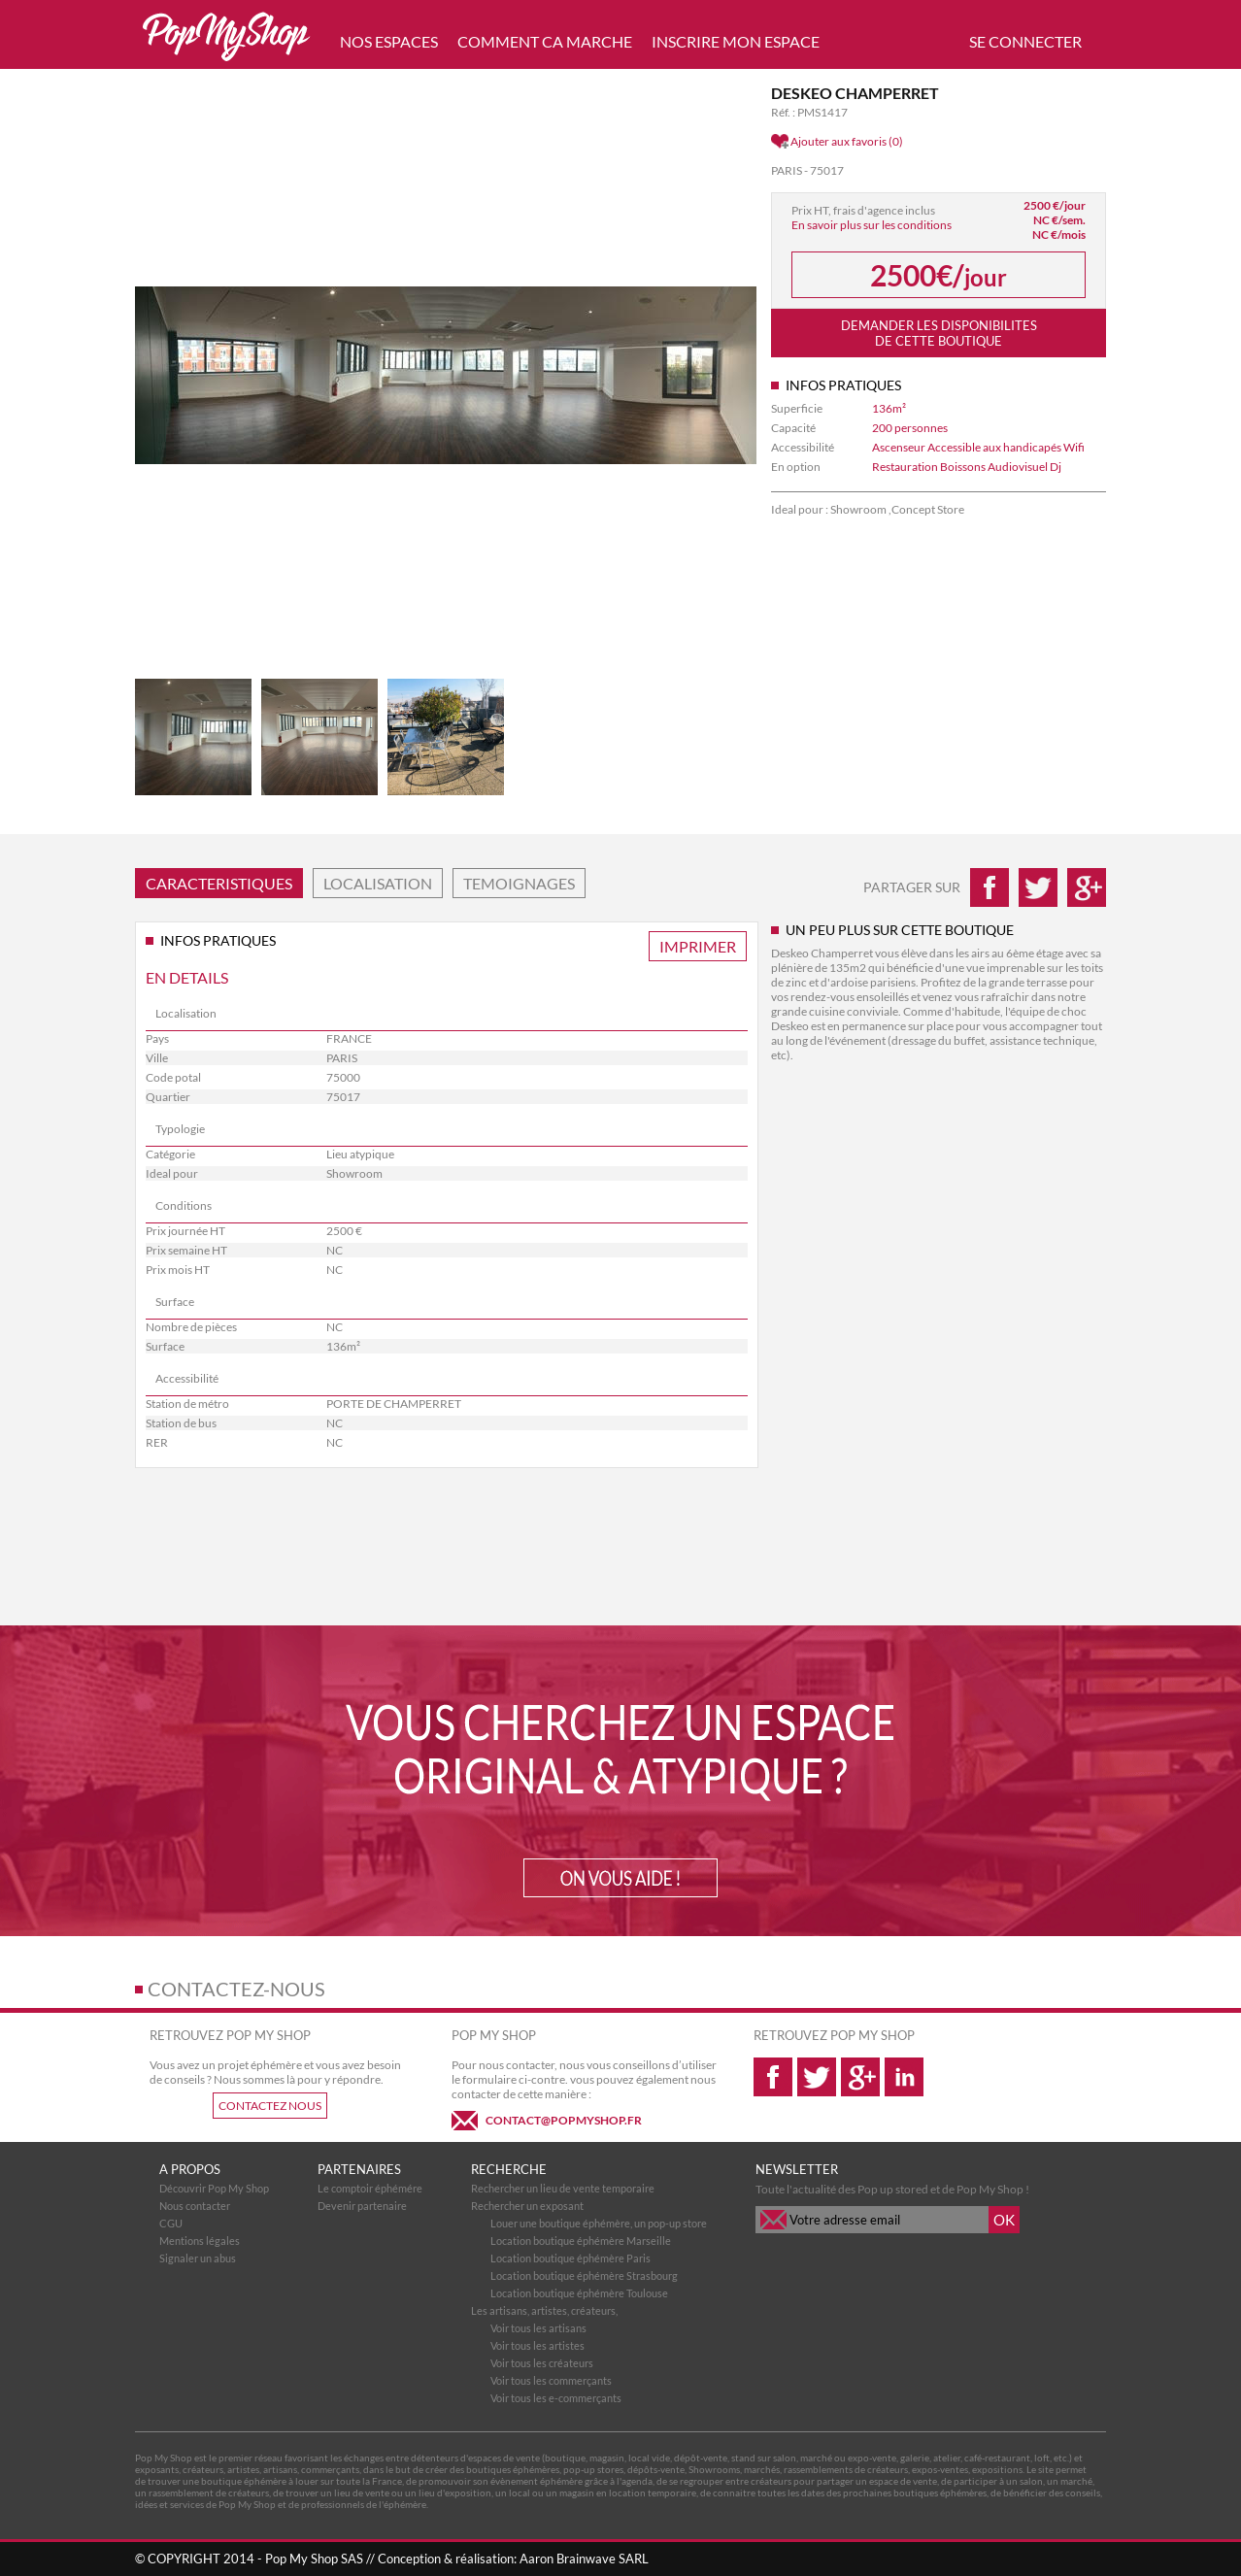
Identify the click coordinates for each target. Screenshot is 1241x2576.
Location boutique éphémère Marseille (580, 2240)
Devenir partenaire (362, 2205)
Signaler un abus (197, 2258)
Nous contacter (194, 2205)
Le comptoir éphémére (370, 2188)
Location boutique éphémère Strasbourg (584, 2275)
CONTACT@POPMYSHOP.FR (564, 2120)
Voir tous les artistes (537, 2345)
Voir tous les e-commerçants (555, 2398)
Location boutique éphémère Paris (570, 2258)
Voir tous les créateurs (541, 2363)
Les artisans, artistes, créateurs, (544, 2310)
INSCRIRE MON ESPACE (736, 41)
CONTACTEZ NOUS (269, 2105)
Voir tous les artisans (538, 2328)
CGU (171, 2223)
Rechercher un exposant (527, 2205)
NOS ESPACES (389, 41)
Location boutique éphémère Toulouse (579, 2293)
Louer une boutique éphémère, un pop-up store (598, 2223)
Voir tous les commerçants (551, 2380)
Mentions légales (199, 2240)
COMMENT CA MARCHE (544, 41)
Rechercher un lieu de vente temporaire (562, 2188)
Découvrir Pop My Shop (214, 2188)
